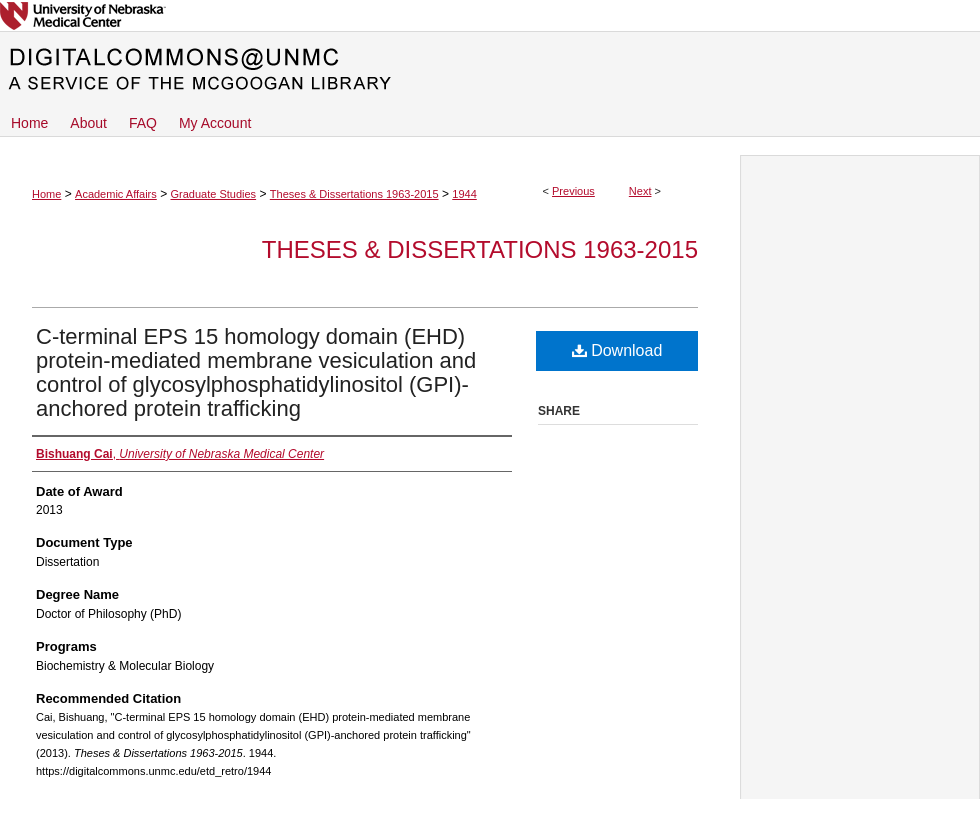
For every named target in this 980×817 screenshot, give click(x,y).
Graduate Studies (213, 194)
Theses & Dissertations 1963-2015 (354, 194)
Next (640, 191)
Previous (573, 191)
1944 (464, 194)
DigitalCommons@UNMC (490, 70)
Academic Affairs (116, 194)
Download (617, 350)
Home (46, 194)
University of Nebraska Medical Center (490, 15)
